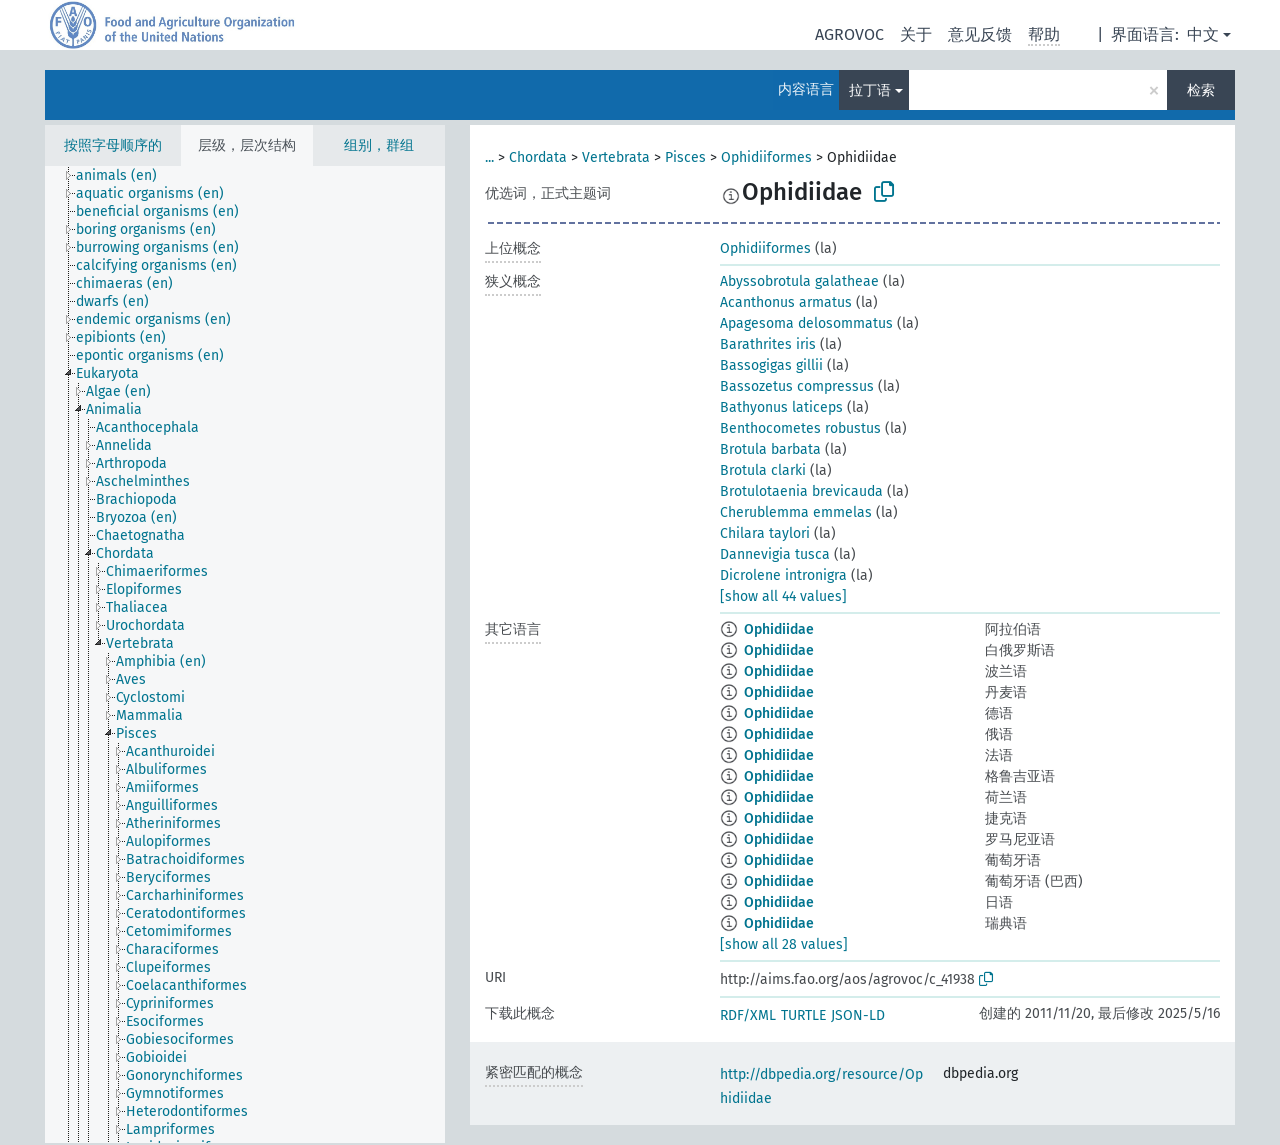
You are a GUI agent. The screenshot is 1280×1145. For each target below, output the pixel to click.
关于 (916, 34)
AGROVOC (849, 34)
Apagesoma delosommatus (806, 323)
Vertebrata (616, 157)
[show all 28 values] (784, 944)
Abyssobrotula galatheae (799, 281)
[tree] (245, 654)
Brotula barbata (770, 449)
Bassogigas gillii (771, 365)
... (489, 157)
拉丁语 (870, 90)
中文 (1203, 34)
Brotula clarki (763, 470)
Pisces (685, 157)
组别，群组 (379, 145)
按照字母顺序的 (113, 145)
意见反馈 (980, 34)
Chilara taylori (765, 533)
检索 (1201, 90)
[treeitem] (125, 176)
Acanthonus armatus (786, 302)
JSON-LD (858, 1015)
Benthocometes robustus (800, 428)
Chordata (538, 157)
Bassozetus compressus (797, 386)
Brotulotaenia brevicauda (801, 491)
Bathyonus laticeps (781, 407)
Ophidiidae (779, 629)
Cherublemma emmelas (796, 512)
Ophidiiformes (766, 157)
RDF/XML (748, 1015)
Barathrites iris (768, 344)
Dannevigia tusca (775, 554)
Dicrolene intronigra (783, 575)
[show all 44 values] (783, 596)
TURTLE (803, 1015)
